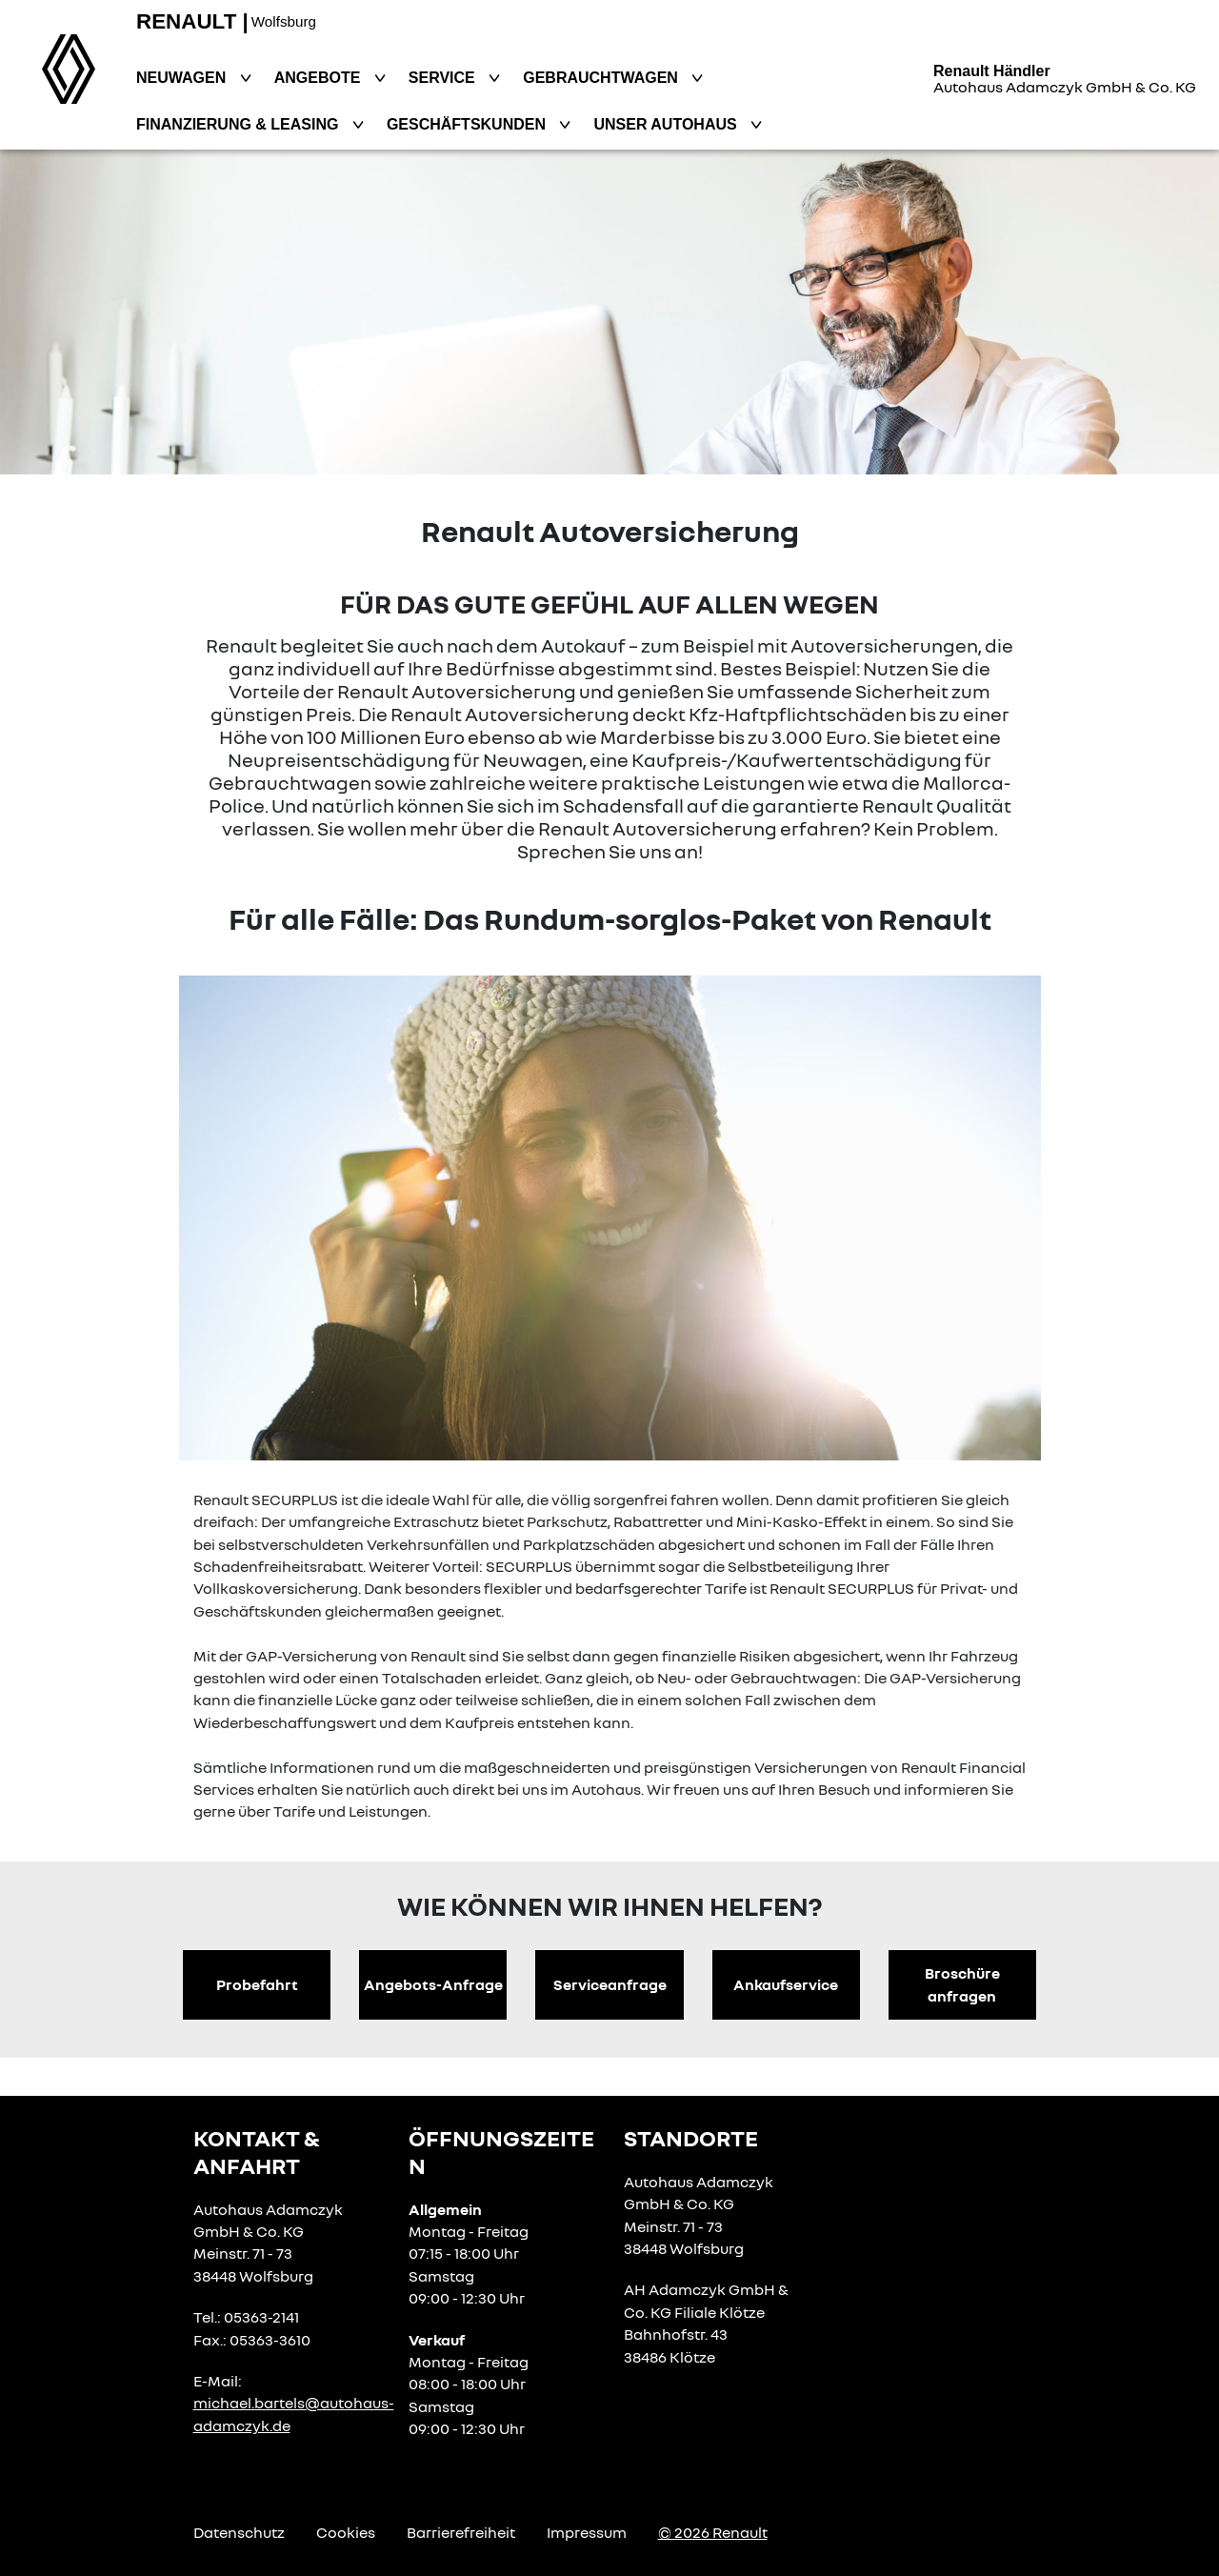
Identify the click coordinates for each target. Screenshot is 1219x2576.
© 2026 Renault (713, 2532)
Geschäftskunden (468, 124)
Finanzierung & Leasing (239, 124)
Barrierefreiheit (461, 2532)
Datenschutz (239, 2532)
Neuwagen (183, 78)
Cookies (345, 2532)
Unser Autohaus (667, 124)
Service (444, 78)
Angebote (319, 78)
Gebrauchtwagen (602, 78)
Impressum (587, 2532)
